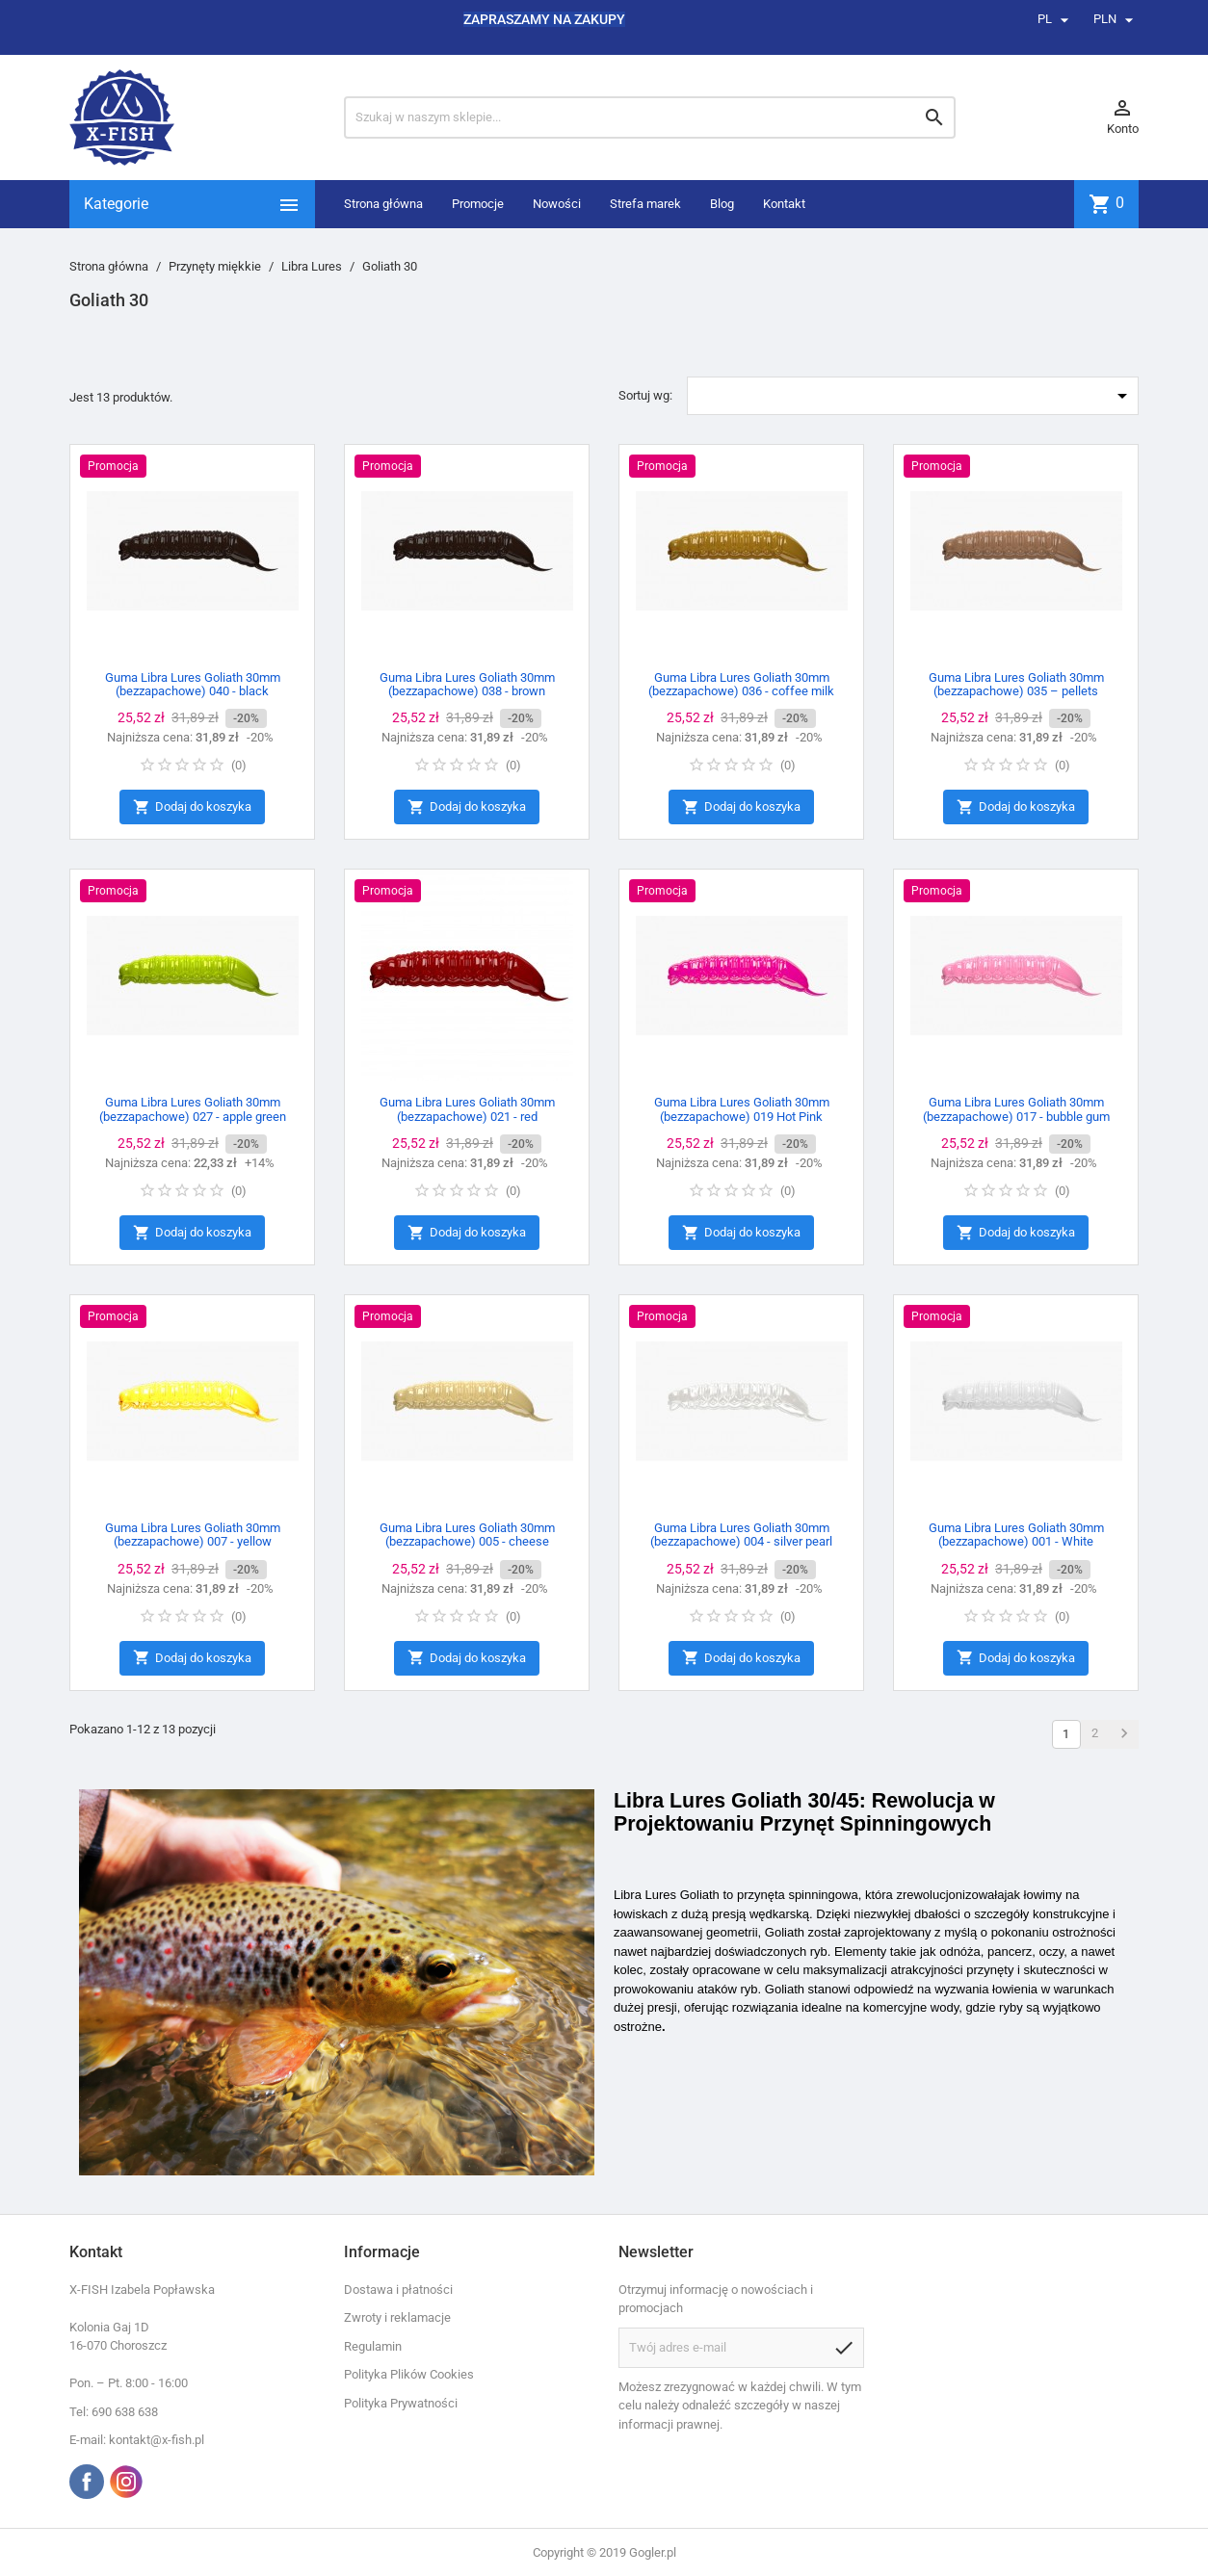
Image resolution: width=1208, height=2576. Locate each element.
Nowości (557, 203)
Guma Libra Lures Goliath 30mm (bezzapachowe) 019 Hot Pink (741, 1109)
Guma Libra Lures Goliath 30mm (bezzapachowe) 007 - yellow (192, 1534)
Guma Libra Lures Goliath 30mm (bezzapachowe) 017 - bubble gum (1016, 1109)
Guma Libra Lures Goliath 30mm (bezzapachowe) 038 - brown (467, 684)
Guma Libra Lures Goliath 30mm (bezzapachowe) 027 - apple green (192, 1109)
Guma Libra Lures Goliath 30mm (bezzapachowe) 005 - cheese (467, 1534)
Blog (722, 203)
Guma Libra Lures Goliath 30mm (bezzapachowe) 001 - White (1016, 1534)
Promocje (478, 203)
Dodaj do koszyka (192, 807)
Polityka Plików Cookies (409, 2374)
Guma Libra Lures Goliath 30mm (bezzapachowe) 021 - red (467, 1109)
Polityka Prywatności (401, 2403)
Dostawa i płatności (398, 2289)
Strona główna (383, 203)
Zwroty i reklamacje (397, 2317)
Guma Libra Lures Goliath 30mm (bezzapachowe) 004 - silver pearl (741, 1534)
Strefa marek (645, 203)
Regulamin (373, 2346)
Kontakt (784, 203)
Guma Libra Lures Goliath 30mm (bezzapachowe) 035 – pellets (1016, 684)
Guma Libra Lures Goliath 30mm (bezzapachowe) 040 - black (192, 684)
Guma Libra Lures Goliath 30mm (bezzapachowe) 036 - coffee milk (741, 684)
